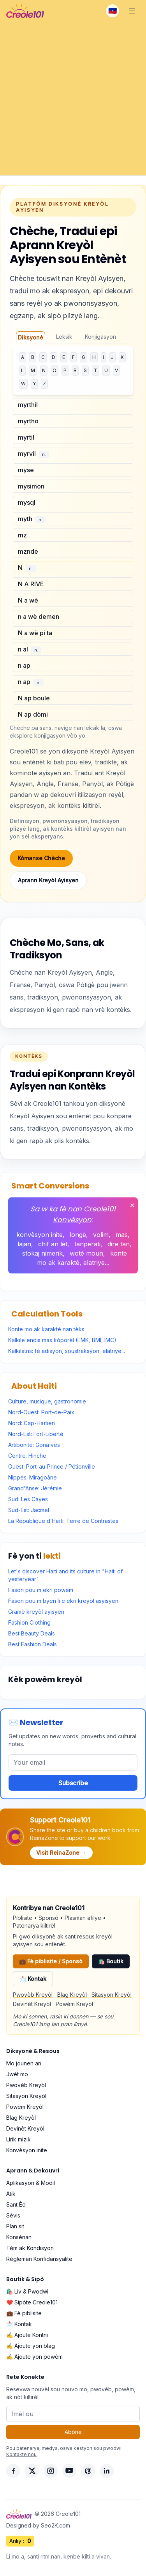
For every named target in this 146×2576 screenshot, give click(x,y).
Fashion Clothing (29, 1622)
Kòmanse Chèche (41, 858)
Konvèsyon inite (26, 2150)
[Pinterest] (88, 2471)
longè (78, 1235)
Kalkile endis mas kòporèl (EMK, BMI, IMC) (62, 1340)
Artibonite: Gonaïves (34, 1444)
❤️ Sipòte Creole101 (32, 2302)
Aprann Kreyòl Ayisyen (48, 880)
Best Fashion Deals (32, 1644)
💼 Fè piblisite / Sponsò (51, 1961)
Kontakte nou (21, 2454)
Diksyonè (30, 337)
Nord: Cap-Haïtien (31, 1423)
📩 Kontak (32, 1978)
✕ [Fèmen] (132, 1205)
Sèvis (13, 2215)
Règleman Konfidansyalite (39, 2259)
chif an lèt (52, 1244)
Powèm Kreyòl (74, 2004)
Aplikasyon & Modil (30, 2182)
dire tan (118, 1244)
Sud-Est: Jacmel (28, 1510)
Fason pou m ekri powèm (40, 1590)
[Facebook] (13, 2471)
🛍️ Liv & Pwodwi (27, 2291)
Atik (11, 2193)
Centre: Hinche (27, 1455)
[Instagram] (51, 2471)
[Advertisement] (73, 99)
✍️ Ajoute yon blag (30, 2345)
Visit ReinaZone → (61, 1852)
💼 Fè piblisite (24, 2313)
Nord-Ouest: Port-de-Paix (41, 1412)
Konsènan (19, 2237)
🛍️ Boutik (110, 1961)
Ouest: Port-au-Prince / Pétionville (51, 1466)
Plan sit (15, 2226)
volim (101, 1235)
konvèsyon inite (39, 1235)
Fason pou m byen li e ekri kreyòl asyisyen (63, 1600)
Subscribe (73, 1783)
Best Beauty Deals (31, 1633)
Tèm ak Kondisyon (30, 2248)
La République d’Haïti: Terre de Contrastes (63, 1521)
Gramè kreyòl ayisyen (36, 1611)
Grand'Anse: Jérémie (35, 1488)
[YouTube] (69, 2471)
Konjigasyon (100, 336)
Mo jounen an (23, 2063)
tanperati (87, 1244)
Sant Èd (16, 2204)
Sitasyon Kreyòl (111, 1994)
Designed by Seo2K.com (38, 2525)
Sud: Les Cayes (28, 1499)
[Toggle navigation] (132, 11)
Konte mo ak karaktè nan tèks (46, 1329)
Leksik (64, 336)
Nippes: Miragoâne (32, 1477)
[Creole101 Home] (25, 11)
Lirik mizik (18, 2139)
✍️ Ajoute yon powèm (34, 2356)
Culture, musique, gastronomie (47, 1401)
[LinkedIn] (107, 2471)
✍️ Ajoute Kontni (27, 2335)
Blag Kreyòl (72, 1994)
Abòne (73, 2432)
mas (122, 1235)
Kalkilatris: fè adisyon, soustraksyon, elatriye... (66, 1351)
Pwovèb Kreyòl (33, 1994)
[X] (32, 2471)
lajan (24, 1244)
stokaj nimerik (42, 1253)
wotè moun (86, 1253)
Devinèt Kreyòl (32, 2004)
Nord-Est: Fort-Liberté (35, 1434)
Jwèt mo (17, 2074)
